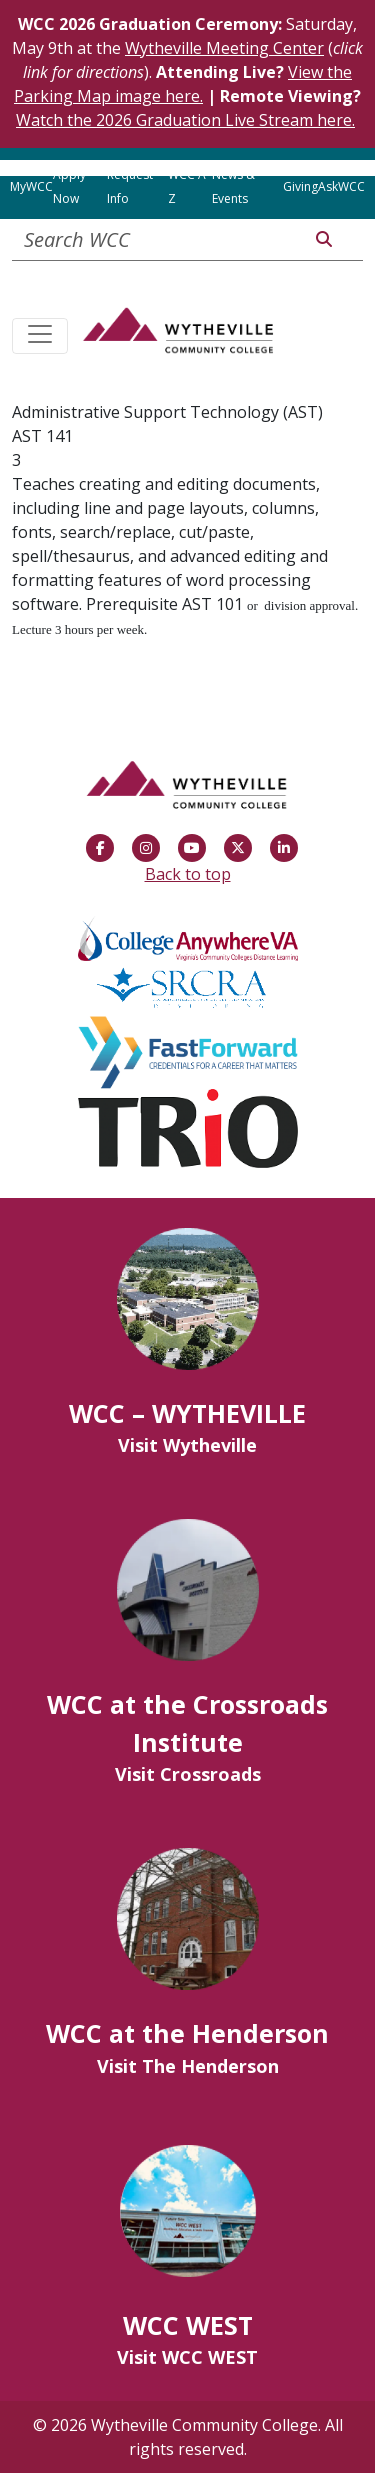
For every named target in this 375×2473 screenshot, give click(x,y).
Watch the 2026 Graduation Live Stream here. (185, 120)
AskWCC (341, 186)
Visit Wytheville (187, 1445)
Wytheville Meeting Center (224, 48)
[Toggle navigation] (40, 336)
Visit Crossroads (188, 1774)
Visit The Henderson (188, 2066)
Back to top (188, 874)
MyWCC (31, 186)
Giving (300, 186)
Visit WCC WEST (187, 2357)
